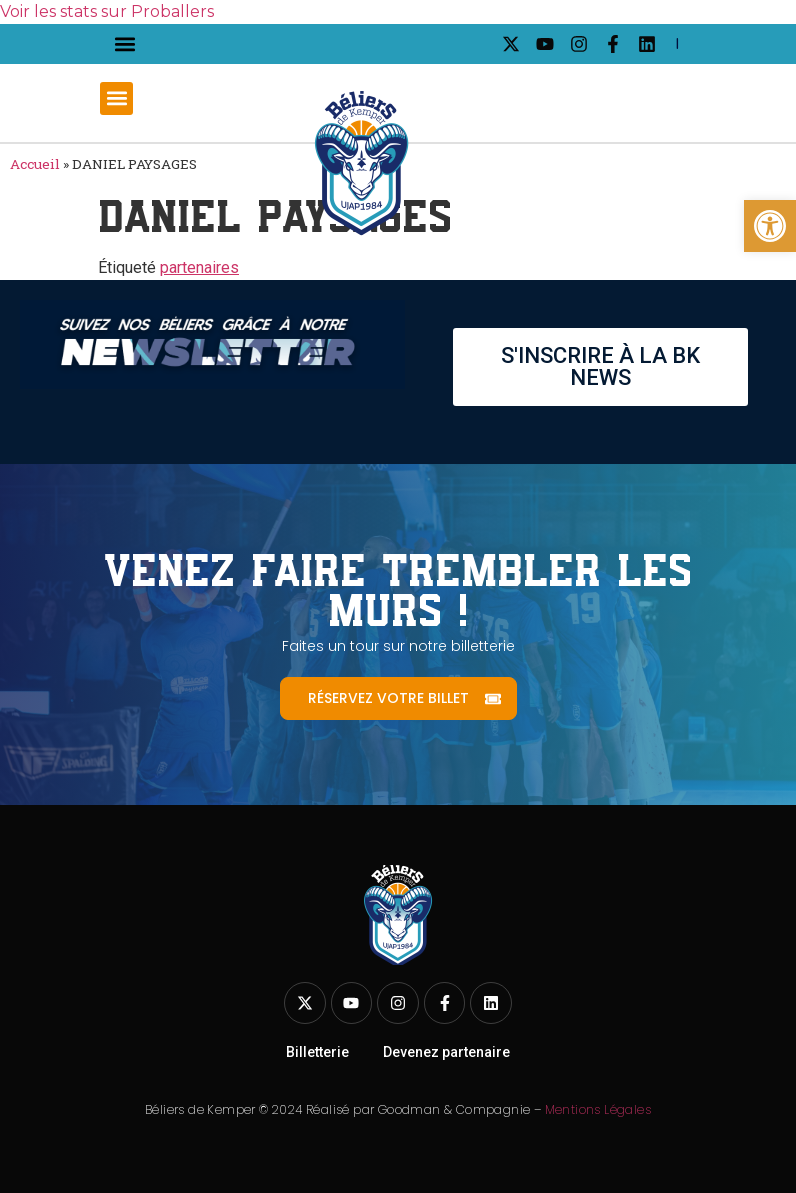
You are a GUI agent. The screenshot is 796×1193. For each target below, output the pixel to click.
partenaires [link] (199, 267)
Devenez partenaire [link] (446, 1052)
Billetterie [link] (317, 1052)
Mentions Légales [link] (598, 1109)
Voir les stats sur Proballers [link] (107, 11)
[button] (124, 44)
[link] (770, 226)
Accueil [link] (35, 164)
